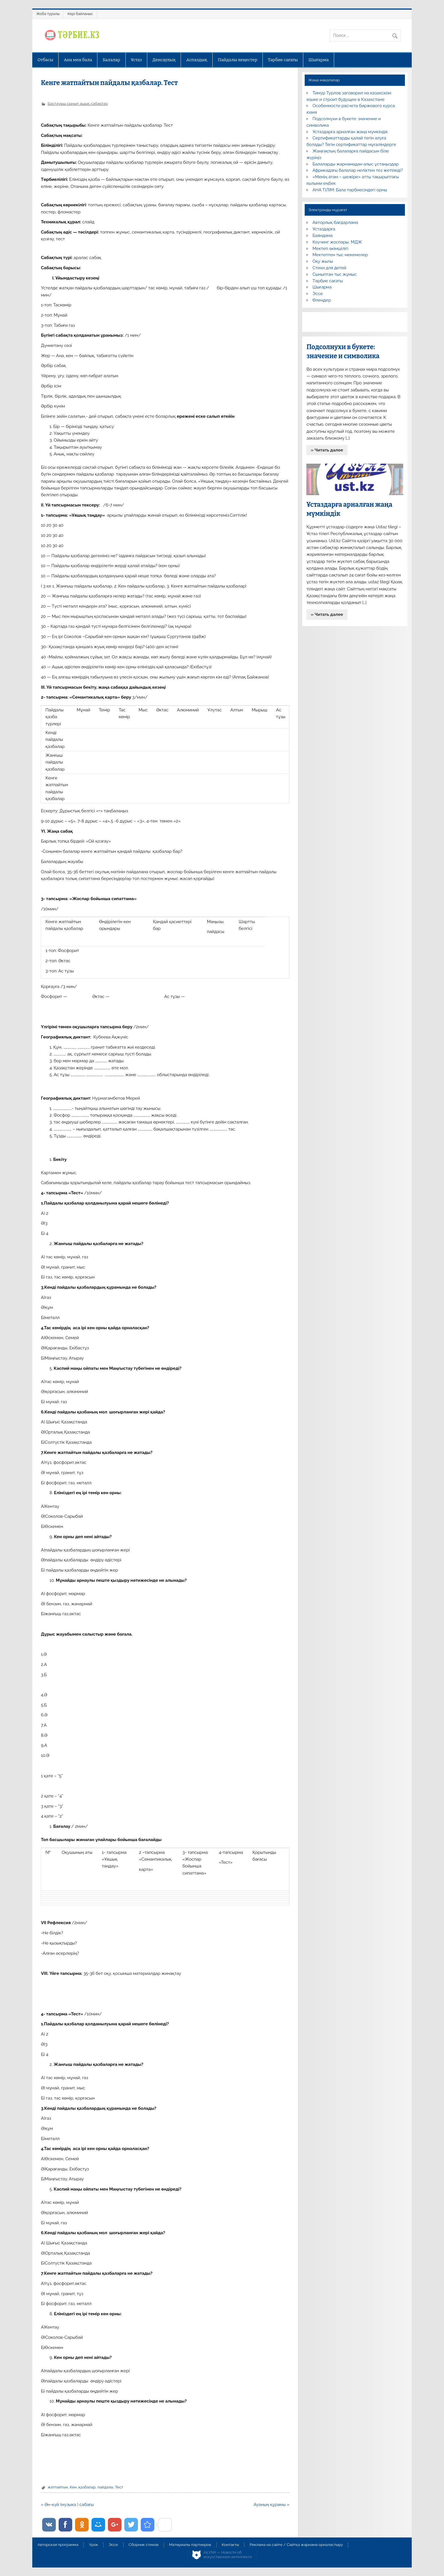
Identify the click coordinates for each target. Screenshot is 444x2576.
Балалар (111, 59)
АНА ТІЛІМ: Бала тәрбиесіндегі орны (350, 189)
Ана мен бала (78, 59)
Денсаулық (164, 59)
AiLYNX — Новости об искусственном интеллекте (228, 2554)
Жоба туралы (47, 14)
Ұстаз (136, 59)
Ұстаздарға (324, 229)
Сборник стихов (143, 2545)
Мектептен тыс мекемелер (340, 254)
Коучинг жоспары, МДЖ (337, 242)
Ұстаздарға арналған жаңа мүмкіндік (350, 131)
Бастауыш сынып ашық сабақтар (78, 103)
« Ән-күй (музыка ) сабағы (67, 2504)
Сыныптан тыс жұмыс (335, 274)
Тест (119, 2487)
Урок (93, 2545)
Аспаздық (196, 59)
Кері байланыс (80, 14)
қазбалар (87, 2487)
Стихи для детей (329, 267)
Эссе (318, 293)
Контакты (230, 2545)
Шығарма (318, 59)
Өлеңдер (322, 300)
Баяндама (323, 235)
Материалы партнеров (190, 2545)
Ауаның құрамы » (271, 2504)
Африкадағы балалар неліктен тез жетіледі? (358, 170)
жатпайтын (58, 2487)
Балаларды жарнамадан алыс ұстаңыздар (356, 164)
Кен (73, 2487)
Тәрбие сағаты (283, 59)
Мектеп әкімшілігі (330, 248)
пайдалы (105, 2487)
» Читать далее (327, 450)
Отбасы (45, 59)
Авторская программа (57, 2545)
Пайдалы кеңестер (237, 59)
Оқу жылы (323, 261)
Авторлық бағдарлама (335, 222)
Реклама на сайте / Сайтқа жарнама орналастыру (296, 2545)
